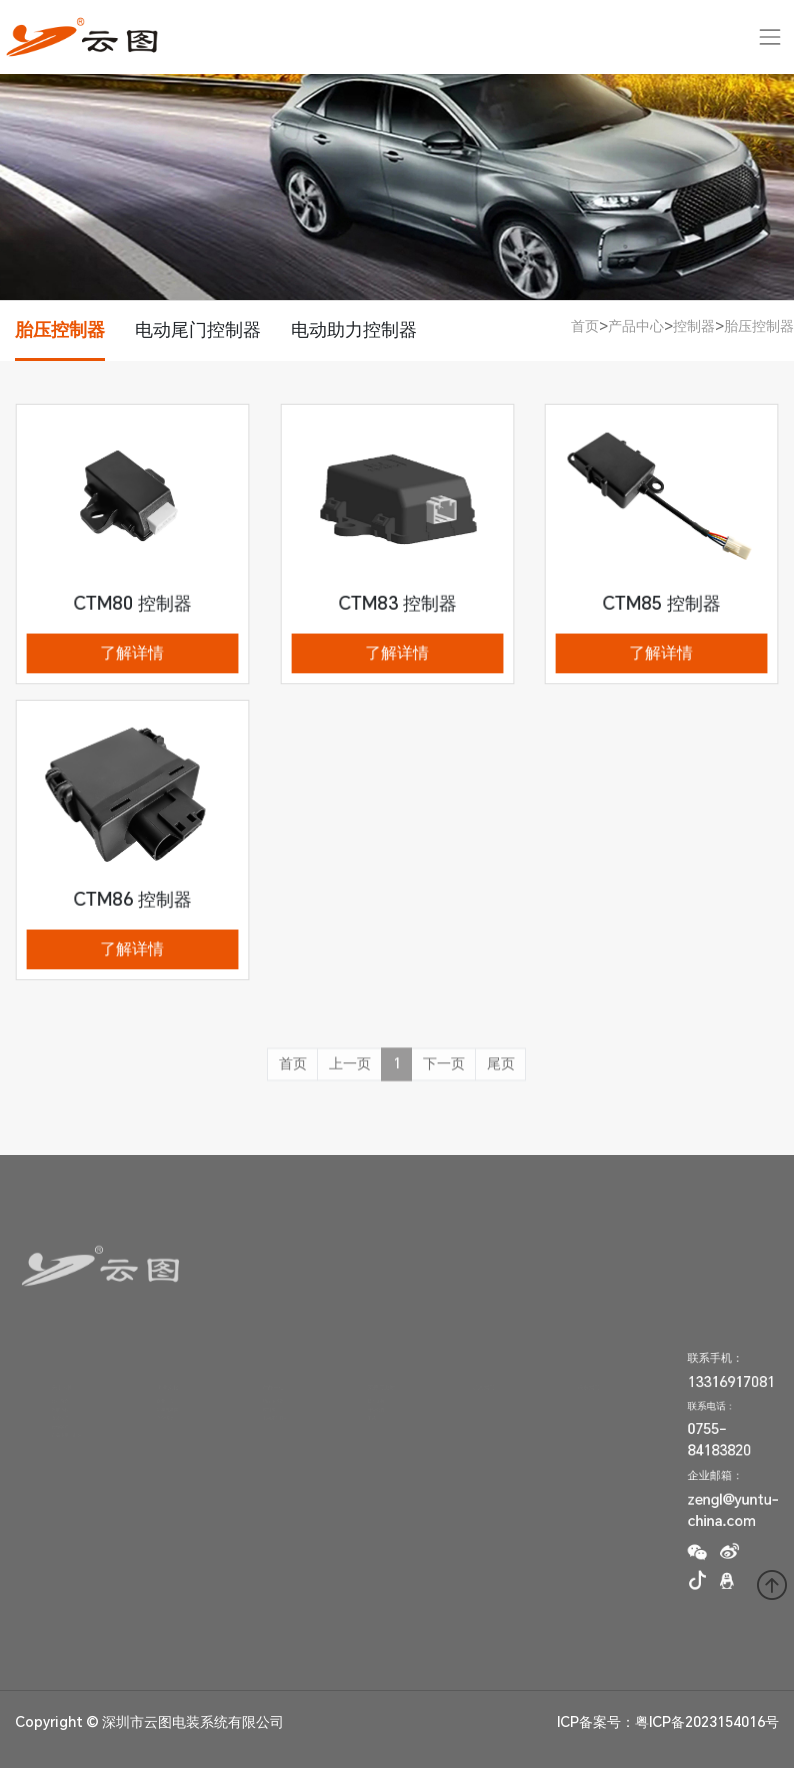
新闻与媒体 (162, 1408)
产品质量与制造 (65, 1459)
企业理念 (158, 1391)
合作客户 (52, 1442)
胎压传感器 (267, 1391)
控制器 (694, 326)
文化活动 (158, 1425)
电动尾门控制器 (198, 329)
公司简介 (52, 1391)
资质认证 (52, 1425)
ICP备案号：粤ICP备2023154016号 (668, 1722)
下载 (359, 1425)
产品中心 (636, 326)
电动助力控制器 (354, 329)
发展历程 (52, 1408)
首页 (585, 326)
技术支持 (368, 1391)
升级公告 (368, 1408)
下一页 (444, 1073)
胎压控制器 (60, 329)
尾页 (501, 1073)
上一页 (350, 1073)
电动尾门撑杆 (271, 1425)
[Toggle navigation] (770, 36)
